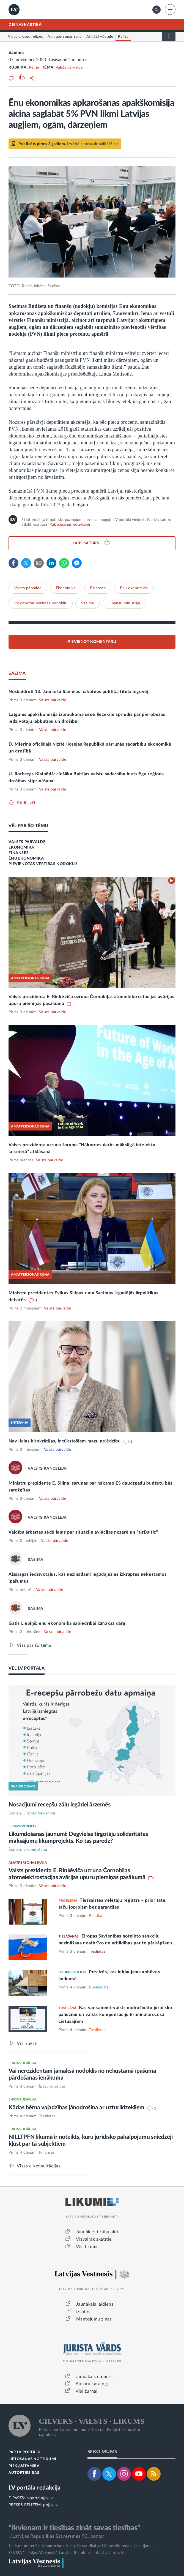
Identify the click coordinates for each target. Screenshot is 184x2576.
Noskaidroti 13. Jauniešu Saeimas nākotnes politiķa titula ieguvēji (79, 691)
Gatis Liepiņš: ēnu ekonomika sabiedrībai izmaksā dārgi (68, 1623)
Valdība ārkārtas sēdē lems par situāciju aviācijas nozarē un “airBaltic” (83, 1532)
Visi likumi (87, 2247)
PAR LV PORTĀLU (24, 2452)
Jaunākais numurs (94, 2376)
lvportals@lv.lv (40, 2498)
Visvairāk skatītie (94, 2239)
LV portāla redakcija (35, 2488)
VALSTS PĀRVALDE (27, 842)
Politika (95, 1916)
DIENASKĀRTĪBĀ (25, 25)
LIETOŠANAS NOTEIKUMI (32, 2459)
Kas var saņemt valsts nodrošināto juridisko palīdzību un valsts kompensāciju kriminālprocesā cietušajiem (115, 2015)
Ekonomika (66, 588)
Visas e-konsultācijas (39, 2166)
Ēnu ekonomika (134, 588)
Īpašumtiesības (52, 2086)
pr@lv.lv (50, 2505)
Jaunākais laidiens (95, 2304)
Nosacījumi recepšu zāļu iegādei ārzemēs (59, 1805)
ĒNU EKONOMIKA (26, 858)
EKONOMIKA (21, 847)
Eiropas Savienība (39, 1813)
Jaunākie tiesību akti (97, 2232)
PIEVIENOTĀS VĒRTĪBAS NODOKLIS (43, 864)
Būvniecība (99, 1987)
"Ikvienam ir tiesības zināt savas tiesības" (74, 2528)
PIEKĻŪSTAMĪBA (24, 2466)
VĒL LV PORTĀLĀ (27, 1668)
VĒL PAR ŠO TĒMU (28, 826)
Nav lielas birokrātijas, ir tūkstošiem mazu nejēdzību (65, 1441)
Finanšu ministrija (124, 603)
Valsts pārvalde (69, 67)
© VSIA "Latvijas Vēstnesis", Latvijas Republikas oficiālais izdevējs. (68, 2553)
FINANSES (19, 853)
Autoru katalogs (92, 2384)
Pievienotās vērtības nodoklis (40, 603)
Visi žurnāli (87, 2391)
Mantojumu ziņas (94, 2319)
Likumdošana (35, 1850)
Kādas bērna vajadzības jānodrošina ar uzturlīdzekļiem (77, 2107)
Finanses (98, 588)
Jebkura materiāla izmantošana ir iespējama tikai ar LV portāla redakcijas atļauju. (81, 2546)
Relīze (34, 67)
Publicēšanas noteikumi (70, 524)
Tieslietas (97, 1951)
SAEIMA (17, 673)
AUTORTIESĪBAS (24, 2473)
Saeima (16, 52)
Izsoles (83, 2311)
